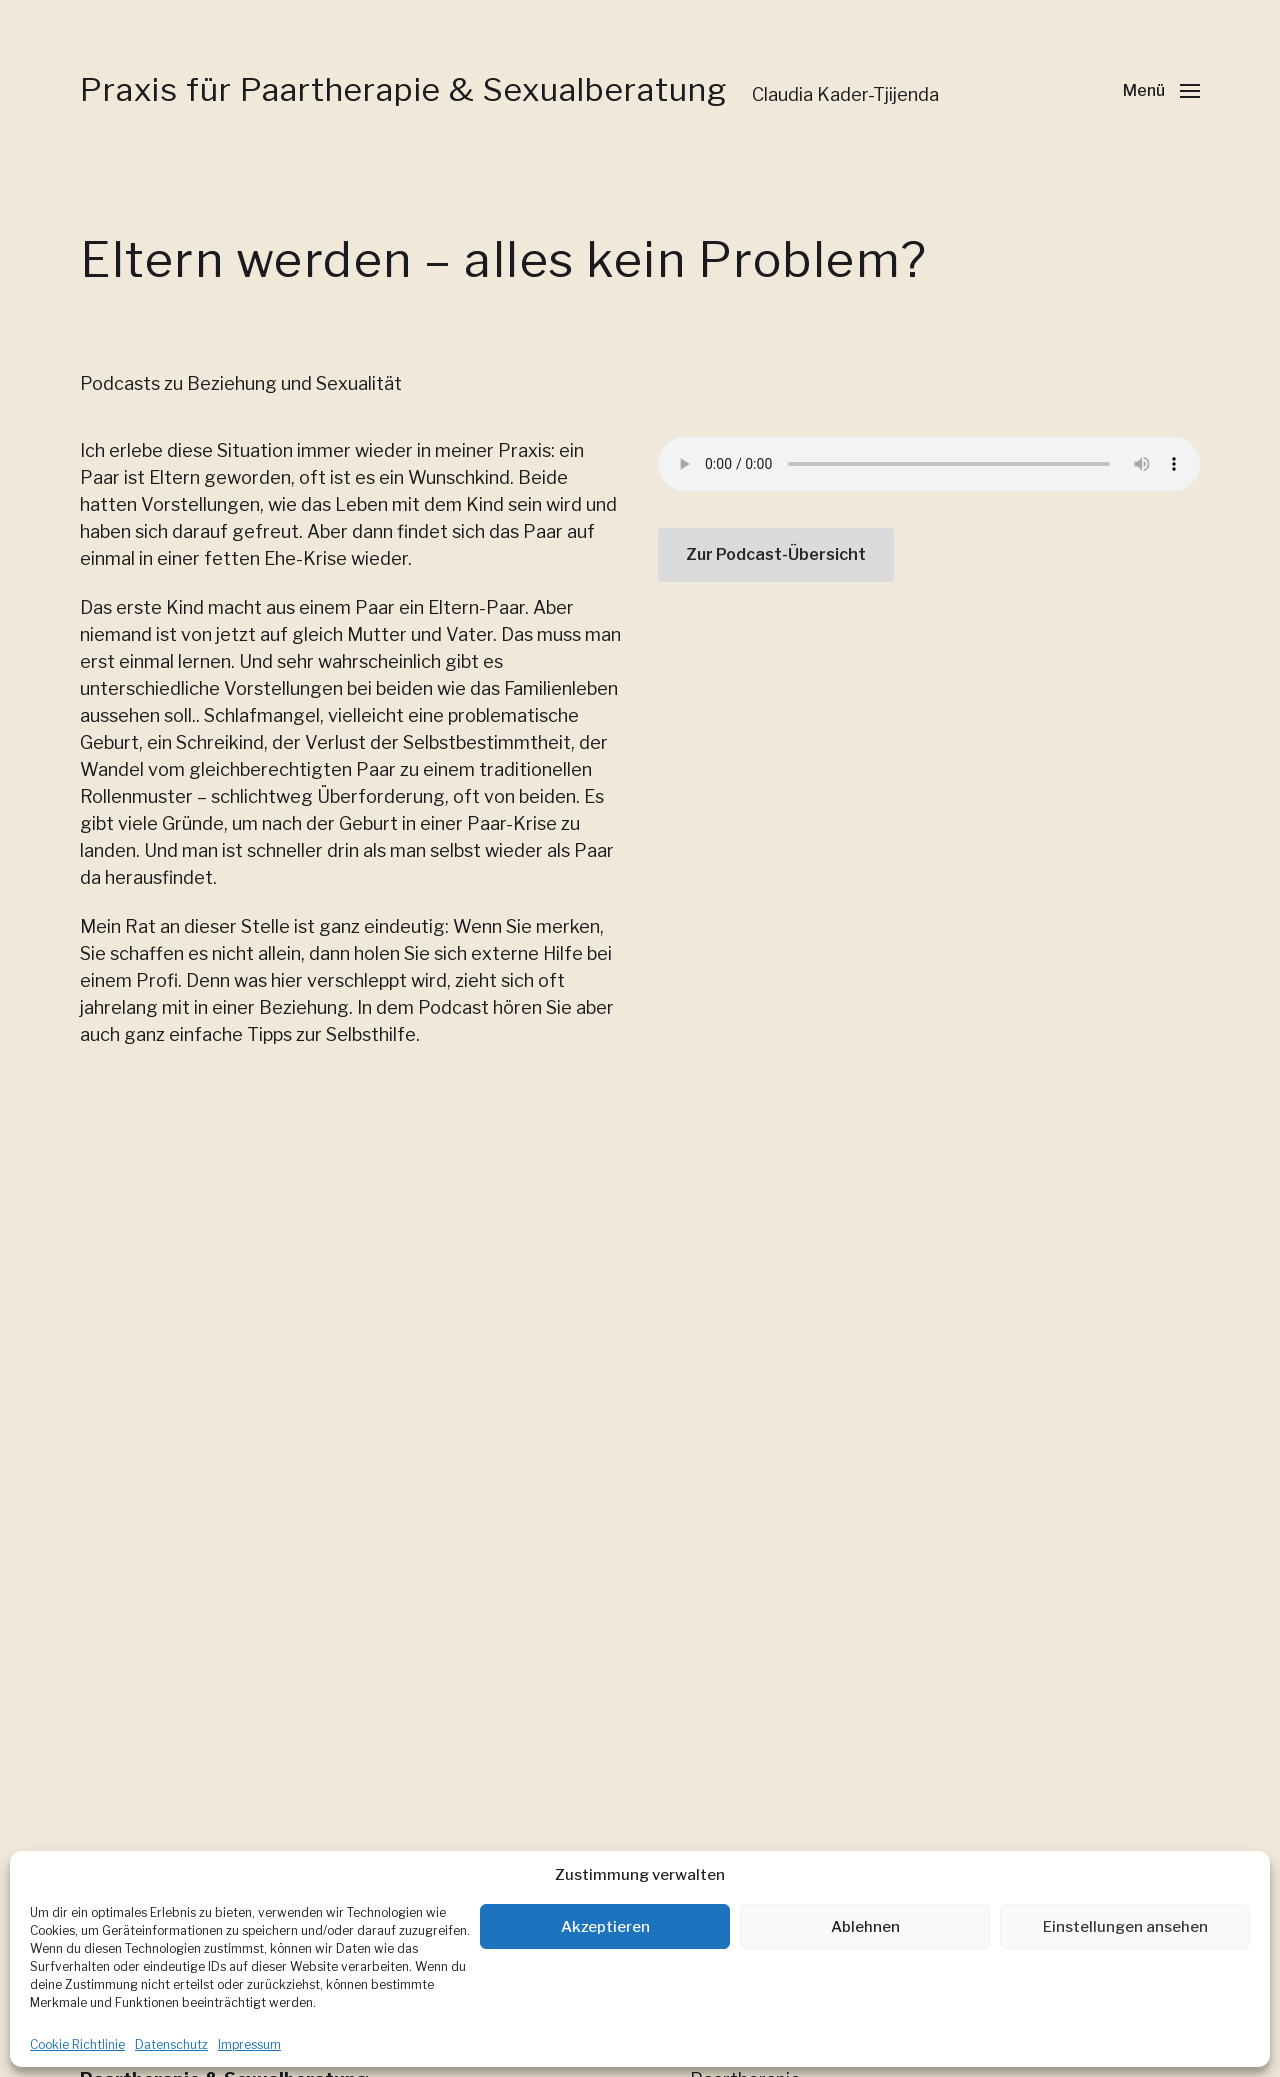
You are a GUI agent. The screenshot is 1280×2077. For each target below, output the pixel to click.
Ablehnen (865, 1927)
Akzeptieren (605, 1927)
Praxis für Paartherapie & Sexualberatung (403, 90)
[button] (1161, 90)
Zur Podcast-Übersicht (776, 554)
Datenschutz (171, 2044)
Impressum (249, 2044)
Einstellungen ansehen (1125, 1927)
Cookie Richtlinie (77, 2044)
